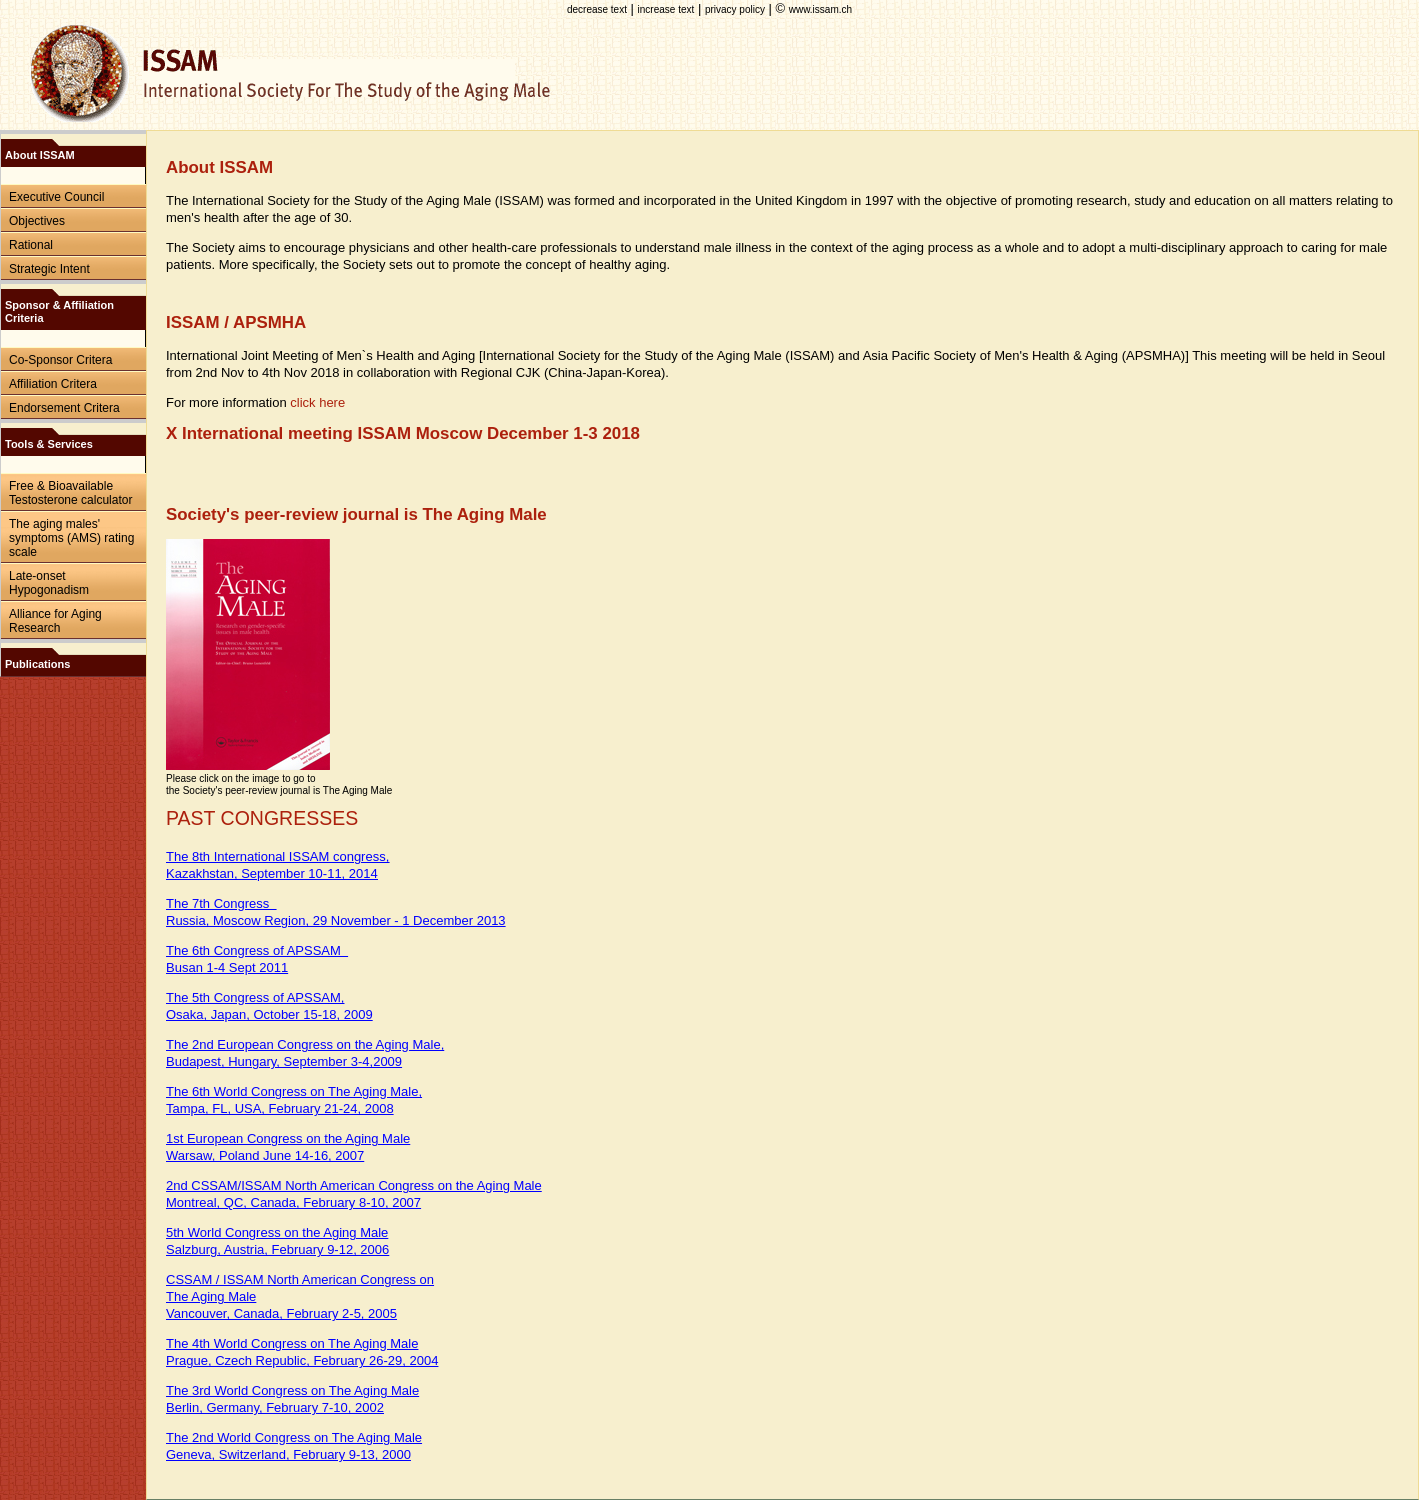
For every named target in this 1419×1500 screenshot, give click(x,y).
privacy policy (735, 9)
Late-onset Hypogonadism (49, 583)
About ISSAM (40, 155)
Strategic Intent (49, 269)
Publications (37, 664)
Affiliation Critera (53, 384)
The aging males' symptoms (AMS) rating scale (71, 538)
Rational (31, 245)
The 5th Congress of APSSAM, (255, 997)
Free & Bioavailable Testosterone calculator (70, 493)
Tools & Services (49, 444)
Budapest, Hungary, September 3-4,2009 (284, 1061)
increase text (666, 9)
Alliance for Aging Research (55, 621)
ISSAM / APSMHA (236, 322)
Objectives (37, 221)
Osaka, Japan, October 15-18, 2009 (269, 1014)
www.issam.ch (820, 9)
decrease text (597, 9)
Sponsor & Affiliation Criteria (59, 311)
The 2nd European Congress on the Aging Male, (305, 1044)
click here (317, 402)
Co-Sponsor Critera (60, 360)
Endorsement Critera (64, 408)
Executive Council (56, 197)
